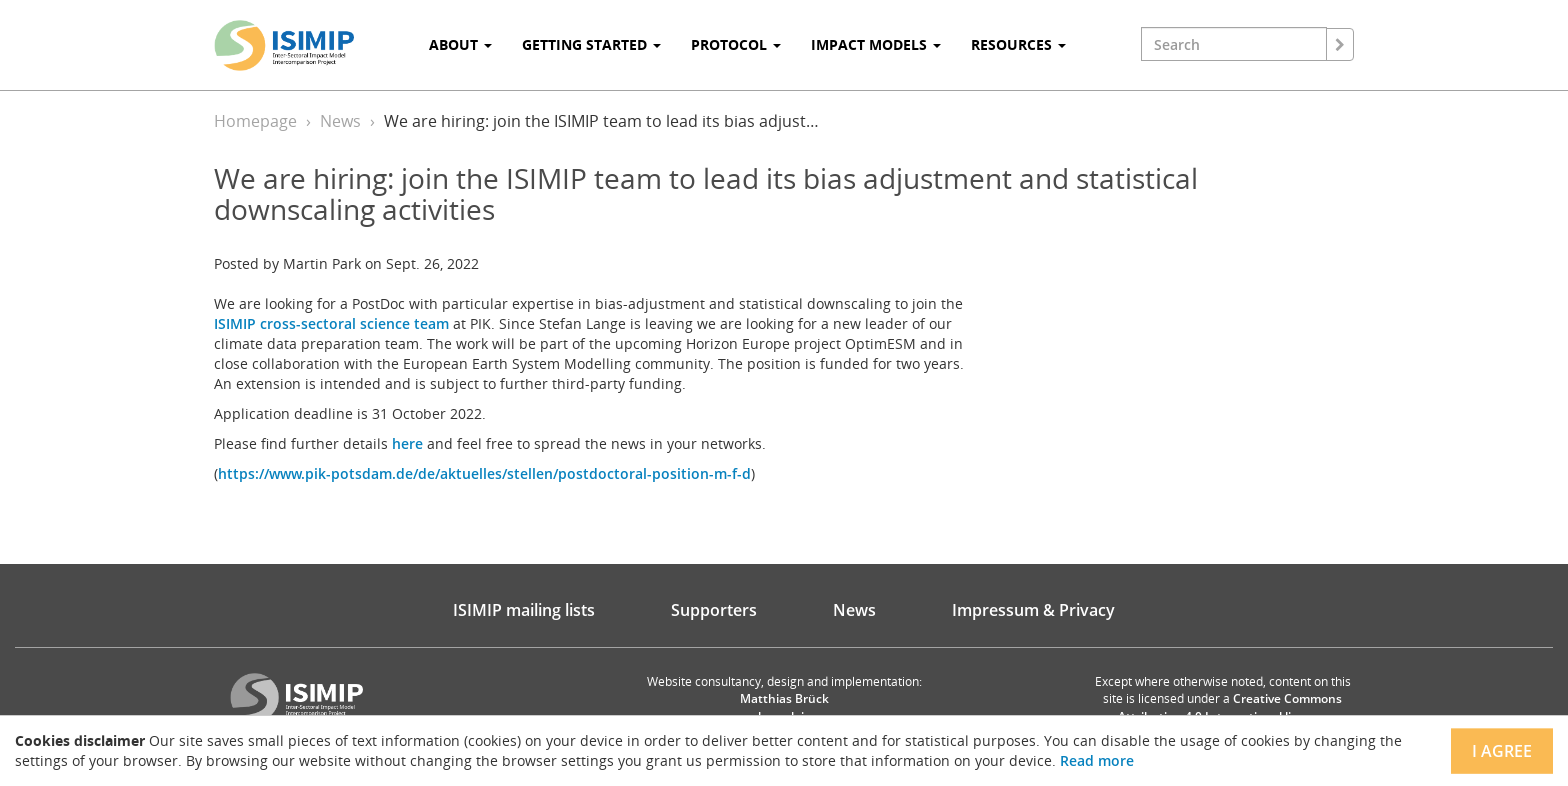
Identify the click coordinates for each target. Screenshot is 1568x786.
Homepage (255, 121)
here (407, 443)
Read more (1097, 760)
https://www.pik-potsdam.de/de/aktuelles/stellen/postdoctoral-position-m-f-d (484, 473)
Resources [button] (1018, 44)
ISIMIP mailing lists (524, 610)
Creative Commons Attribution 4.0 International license (1230, 707)
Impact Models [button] (876, 44)
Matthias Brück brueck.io (784, 707)
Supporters (714, 610)
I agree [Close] (1502, 751)
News (340, 121)
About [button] (460, 44)
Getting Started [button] (591, 44)
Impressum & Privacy (1033, 610)
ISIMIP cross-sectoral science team (331, 323)
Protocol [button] (736, 44)
